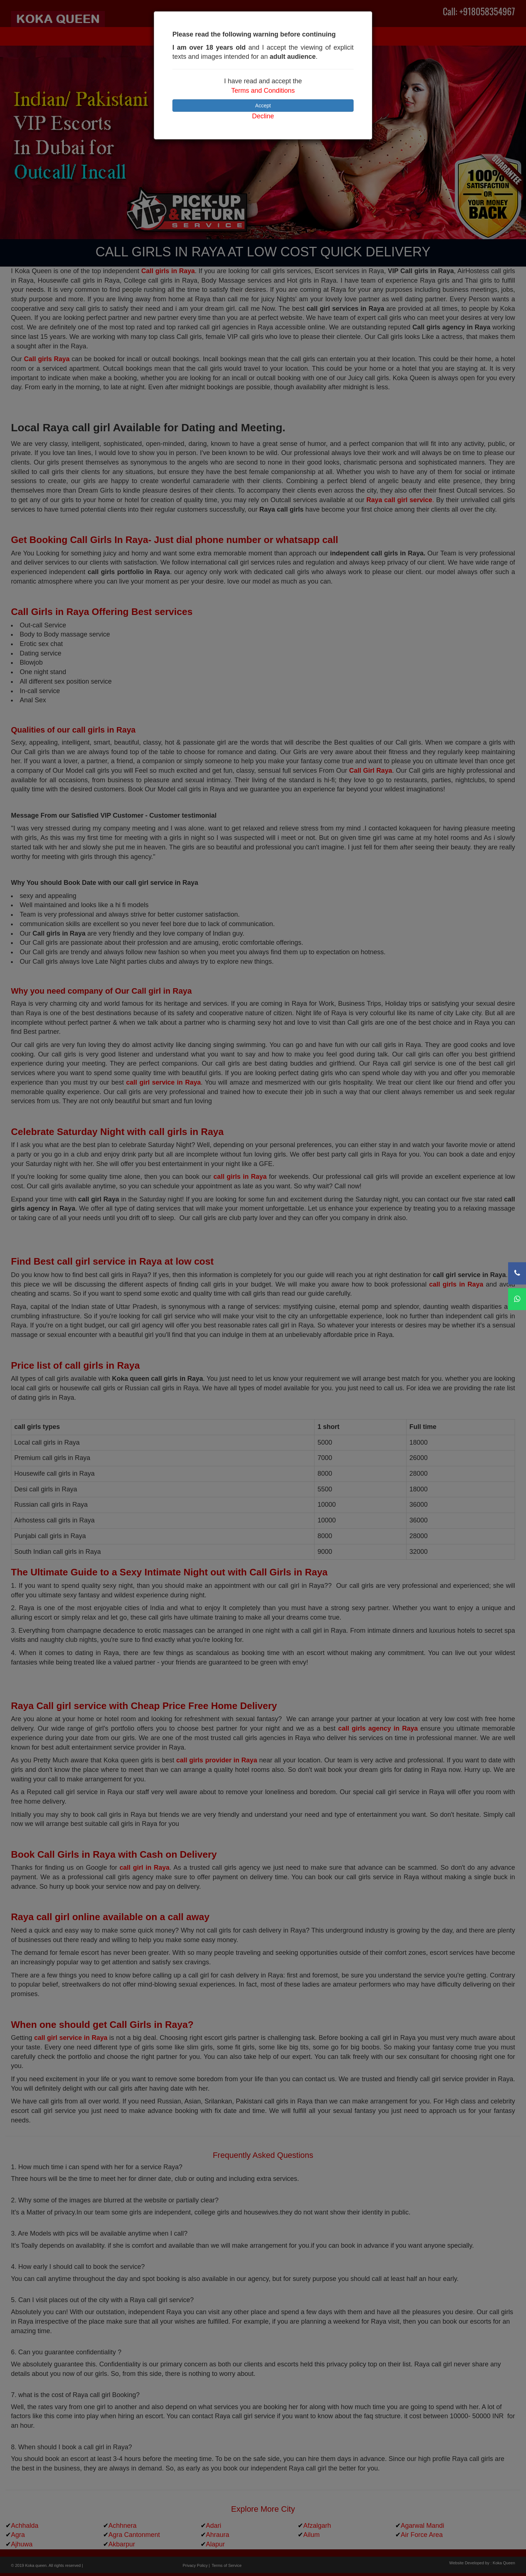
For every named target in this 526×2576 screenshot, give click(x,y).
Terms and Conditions (263, 90)
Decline (263, 116)
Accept (263, 105)
